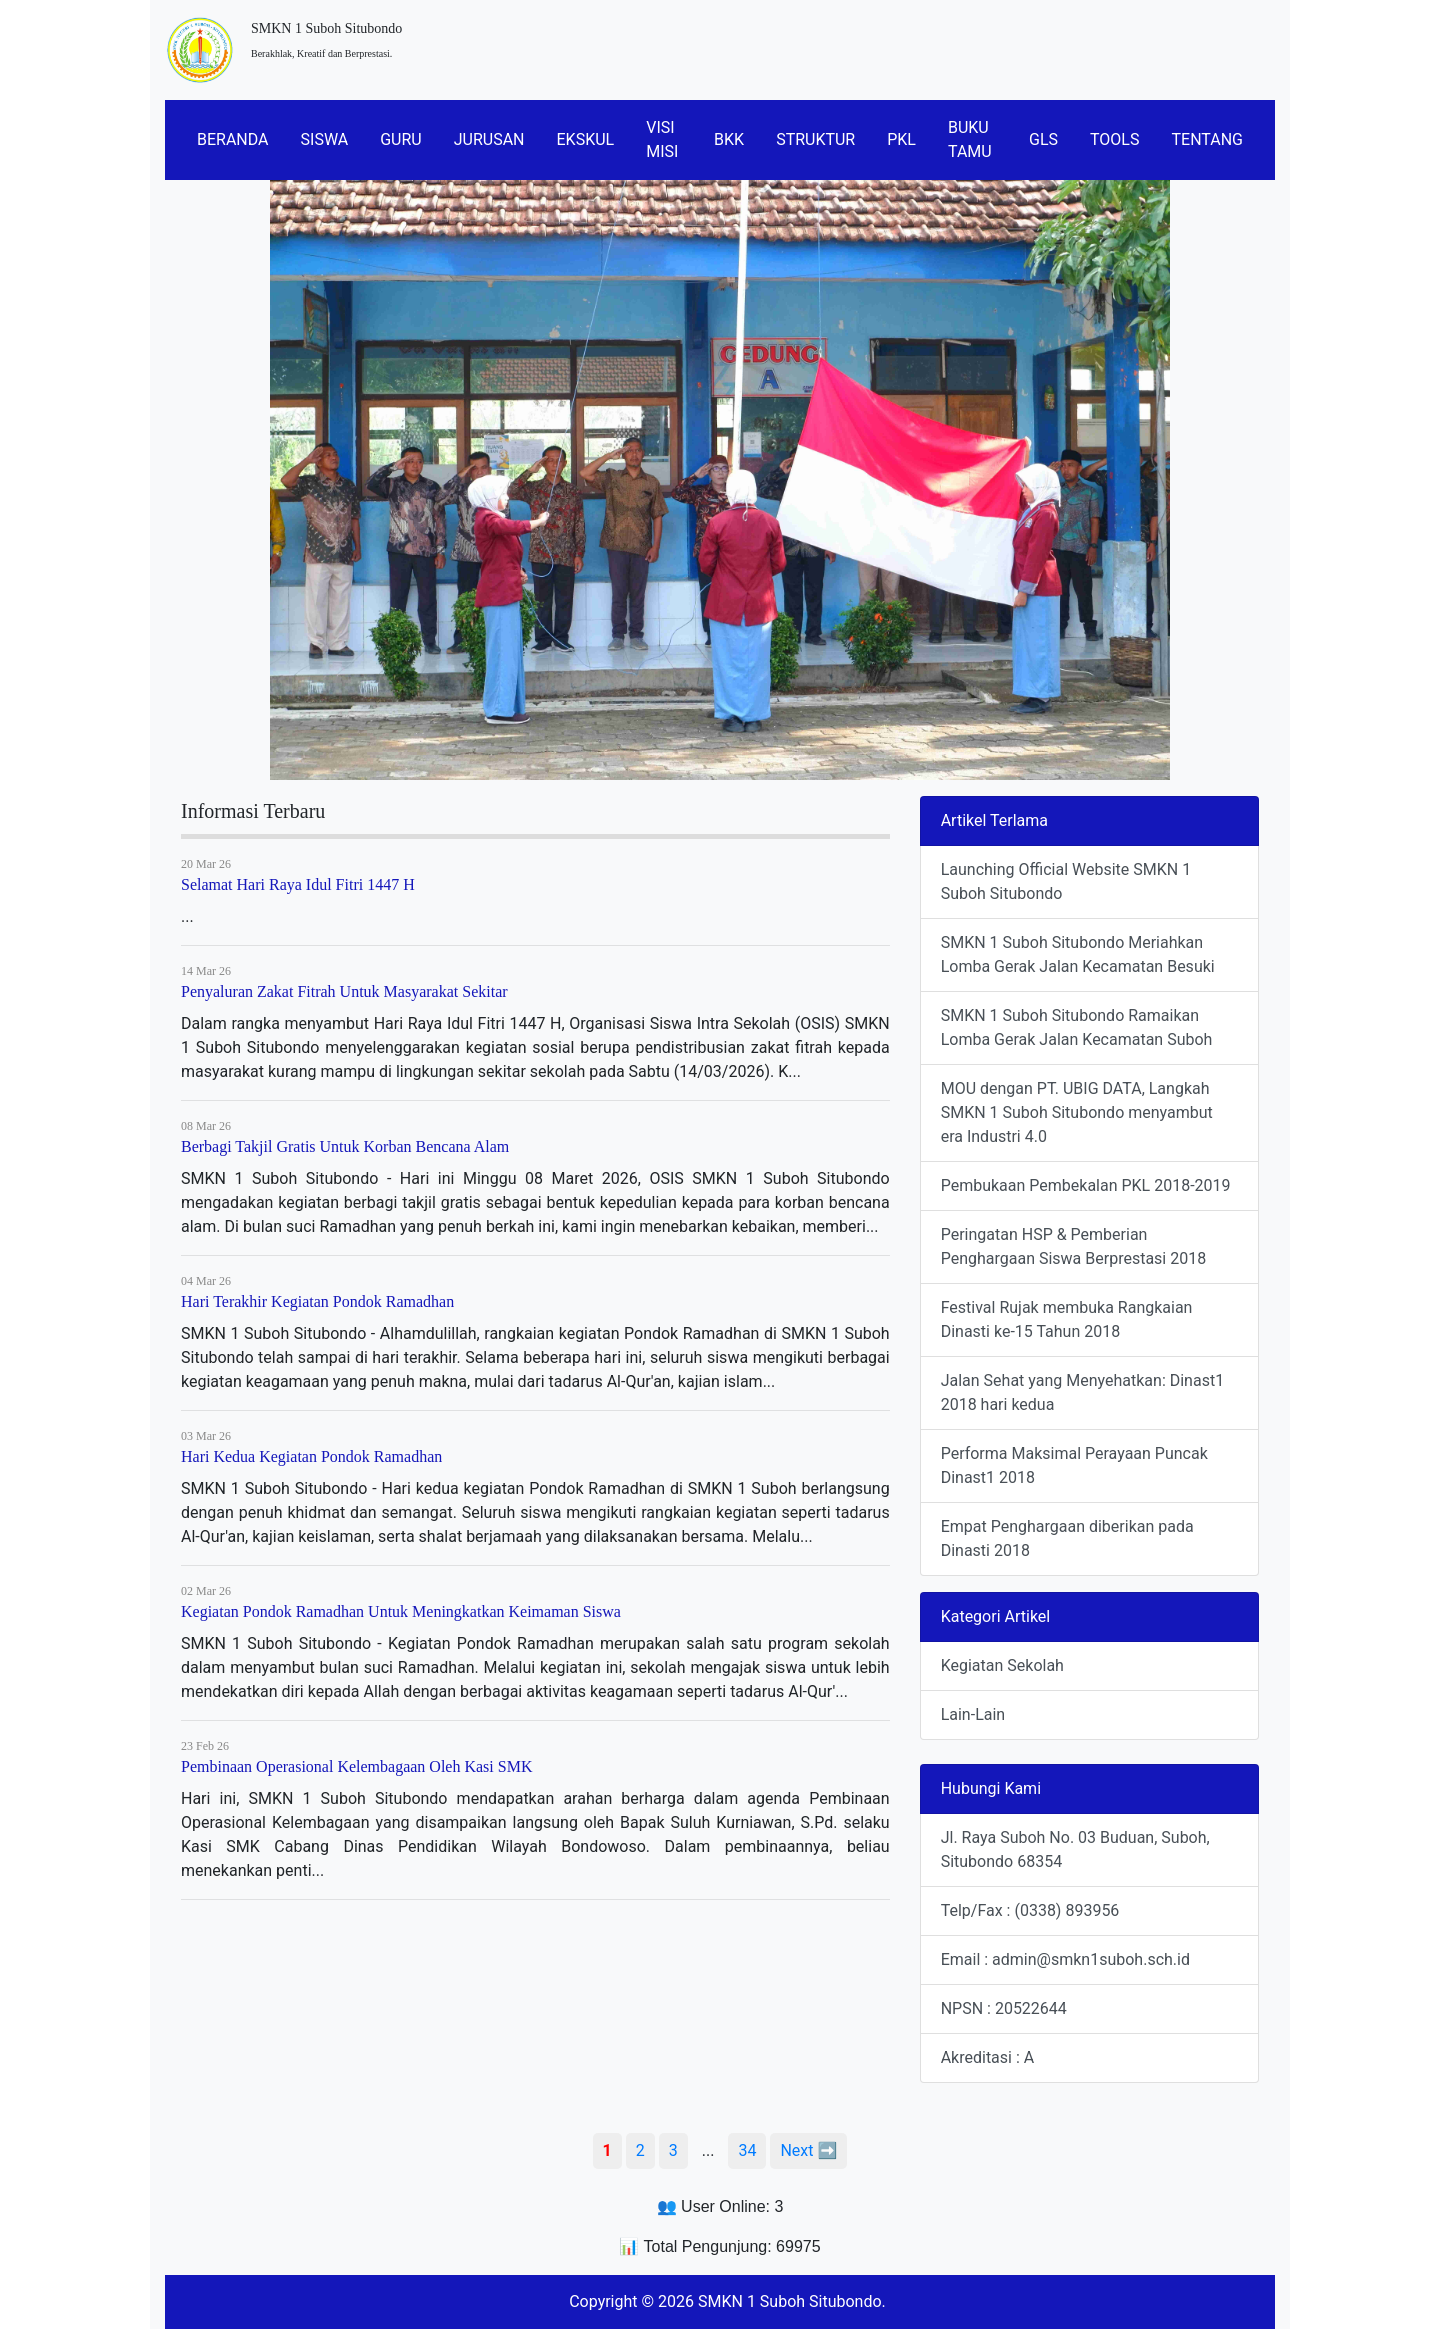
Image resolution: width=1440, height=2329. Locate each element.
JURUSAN (489, 139)
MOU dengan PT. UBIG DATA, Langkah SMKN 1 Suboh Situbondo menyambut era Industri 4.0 (1077, 1112)
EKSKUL (586, 139)
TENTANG (1207, 139)
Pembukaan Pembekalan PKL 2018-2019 (1086, 1185)
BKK (729, 139)
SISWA (325, 139)
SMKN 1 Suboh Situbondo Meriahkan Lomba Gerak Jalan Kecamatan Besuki (1078, 954)
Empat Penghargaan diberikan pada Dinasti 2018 (1067, 1538)
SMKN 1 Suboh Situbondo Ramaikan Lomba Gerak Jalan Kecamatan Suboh (1077, 1027)
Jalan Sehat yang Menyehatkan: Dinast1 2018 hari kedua (1082, 1392)
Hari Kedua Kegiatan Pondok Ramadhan (311, 1456)
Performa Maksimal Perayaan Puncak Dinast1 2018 (1074, 1465)
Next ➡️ (808, 2150)
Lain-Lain (973, 1714)
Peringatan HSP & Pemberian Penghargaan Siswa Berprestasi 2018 (1074, 1246)
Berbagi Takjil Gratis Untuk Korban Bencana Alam (345, 1146)
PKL (901, 139)
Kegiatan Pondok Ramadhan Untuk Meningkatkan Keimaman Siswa (401, 1611)
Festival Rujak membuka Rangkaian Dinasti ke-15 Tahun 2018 (1067, 1319)
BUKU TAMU (970, 139)
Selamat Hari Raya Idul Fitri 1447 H (298, 884)
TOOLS (1114, 139)
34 (747, 2150)
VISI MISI (662, 139)
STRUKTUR (815, 139)
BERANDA (233, 139)
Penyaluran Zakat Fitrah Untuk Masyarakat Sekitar (344, 991)
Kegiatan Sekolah (1002, 1665)
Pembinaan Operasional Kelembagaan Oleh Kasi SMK (356, 1766)
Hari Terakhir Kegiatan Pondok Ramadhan (317, 1301)
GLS (1043, 139)
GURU (401, 139)
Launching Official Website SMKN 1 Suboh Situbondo (1066, 881)
